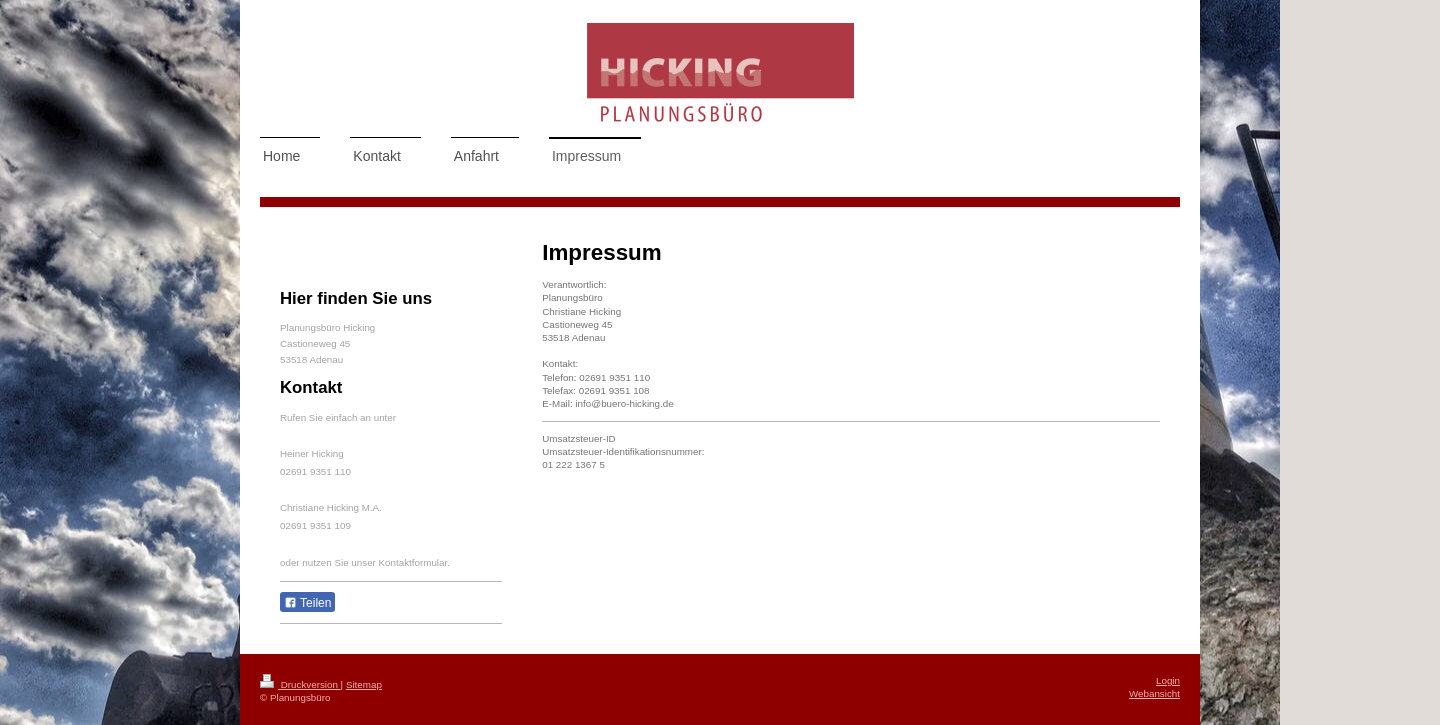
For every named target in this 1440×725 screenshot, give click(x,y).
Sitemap (364, 684)
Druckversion (300, 684)
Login (1168, 680)
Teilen (307, 603)
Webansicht (1154, 693)
